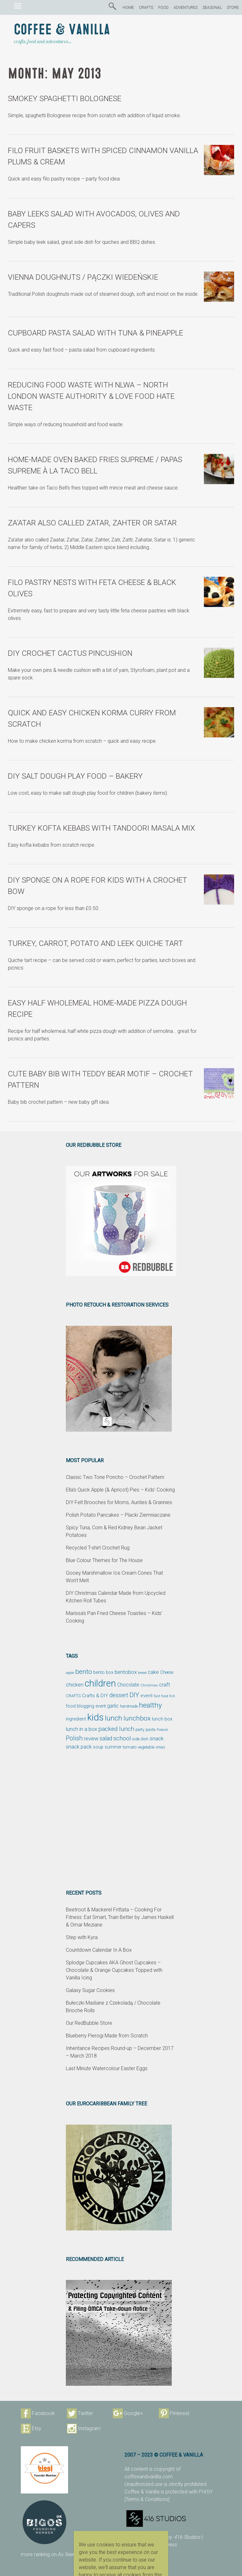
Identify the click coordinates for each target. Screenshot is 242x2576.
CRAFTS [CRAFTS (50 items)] (73, 1695)
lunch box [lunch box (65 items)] (162, 1719)
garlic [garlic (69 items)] (113, 1706)
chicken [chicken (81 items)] (75, 1684)
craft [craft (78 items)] (164, 1685)
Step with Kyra (82, 1937)
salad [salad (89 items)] (106, 1738)
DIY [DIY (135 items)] (134, 1695)
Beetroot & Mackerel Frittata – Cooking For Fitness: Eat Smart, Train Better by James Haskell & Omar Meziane (120, 1917)
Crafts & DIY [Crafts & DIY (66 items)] (95, 1695)
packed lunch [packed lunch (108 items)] (116, 1728)
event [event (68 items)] (147, 1695)
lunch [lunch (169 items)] (113, 1718)
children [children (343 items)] (100, 1683)
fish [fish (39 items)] (172, 1696)
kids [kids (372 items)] (95, 1717)
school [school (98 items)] (122, 1738)
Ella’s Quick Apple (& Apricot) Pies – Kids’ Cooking (120, 1490)
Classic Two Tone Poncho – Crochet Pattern (115, 1477)
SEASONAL (212, 7)
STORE (233, 7)
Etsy (36, 2428)
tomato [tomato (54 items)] (129, 1746)
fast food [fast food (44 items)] (161, 1696)
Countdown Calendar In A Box (99, 1950)
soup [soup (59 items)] (98, 1746)
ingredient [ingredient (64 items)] (76, 1719)
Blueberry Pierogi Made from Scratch (107, 2036)
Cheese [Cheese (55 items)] (166, 1672)
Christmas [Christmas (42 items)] (149, 1685)
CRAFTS (146, 7)
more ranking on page (54, 2554)
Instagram (89, 2428)
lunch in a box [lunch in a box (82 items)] (81, 1729)
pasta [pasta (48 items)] (150, 1729)
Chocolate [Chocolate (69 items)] (128, 1685)
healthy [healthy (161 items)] (150, 1705)
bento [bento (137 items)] (83, 1671)
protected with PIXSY (189, 2492)
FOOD (163, 7)
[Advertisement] (121, 1820)
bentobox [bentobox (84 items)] (126, 1672)
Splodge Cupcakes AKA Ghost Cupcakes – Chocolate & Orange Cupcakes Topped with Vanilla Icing (114, 1970)
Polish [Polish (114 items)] (74, 1738)
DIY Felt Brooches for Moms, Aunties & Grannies (119, 1502)
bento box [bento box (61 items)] (103, 1672)
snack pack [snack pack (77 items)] (79, 1747)
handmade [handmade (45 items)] (129, 1706)
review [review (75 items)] (91, 1739)
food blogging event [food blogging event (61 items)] (86, 1706)
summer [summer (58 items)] (113, 1746)
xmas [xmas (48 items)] (160, 1747)
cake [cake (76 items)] (153, 1672)
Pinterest (179, 2413)
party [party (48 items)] (139, 1729)
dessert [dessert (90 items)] (118, 1695)
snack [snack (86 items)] (157, 1738)
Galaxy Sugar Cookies (90, 1990)
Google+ (133, 2413)
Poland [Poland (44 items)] (162, 1729)
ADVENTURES (186, 7)
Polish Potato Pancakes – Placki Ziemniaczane (118, 1515)
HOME (128, 7)
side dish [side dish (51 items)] (140, 1739)
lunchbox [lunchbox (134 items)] (137, 1718)
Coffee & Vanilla (62, 29)
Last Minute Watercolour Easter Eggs (106, 2068)
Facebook (43, 2413)
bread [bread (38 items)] (142, 1673)
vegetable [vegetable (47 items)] (146, 1747)
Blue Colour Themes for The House (104, 1560)
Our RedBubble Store (89, 2023)
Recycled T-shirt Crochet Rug (98, 1548)
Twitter (85, 2413)
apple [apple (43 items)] (70, 1672)
